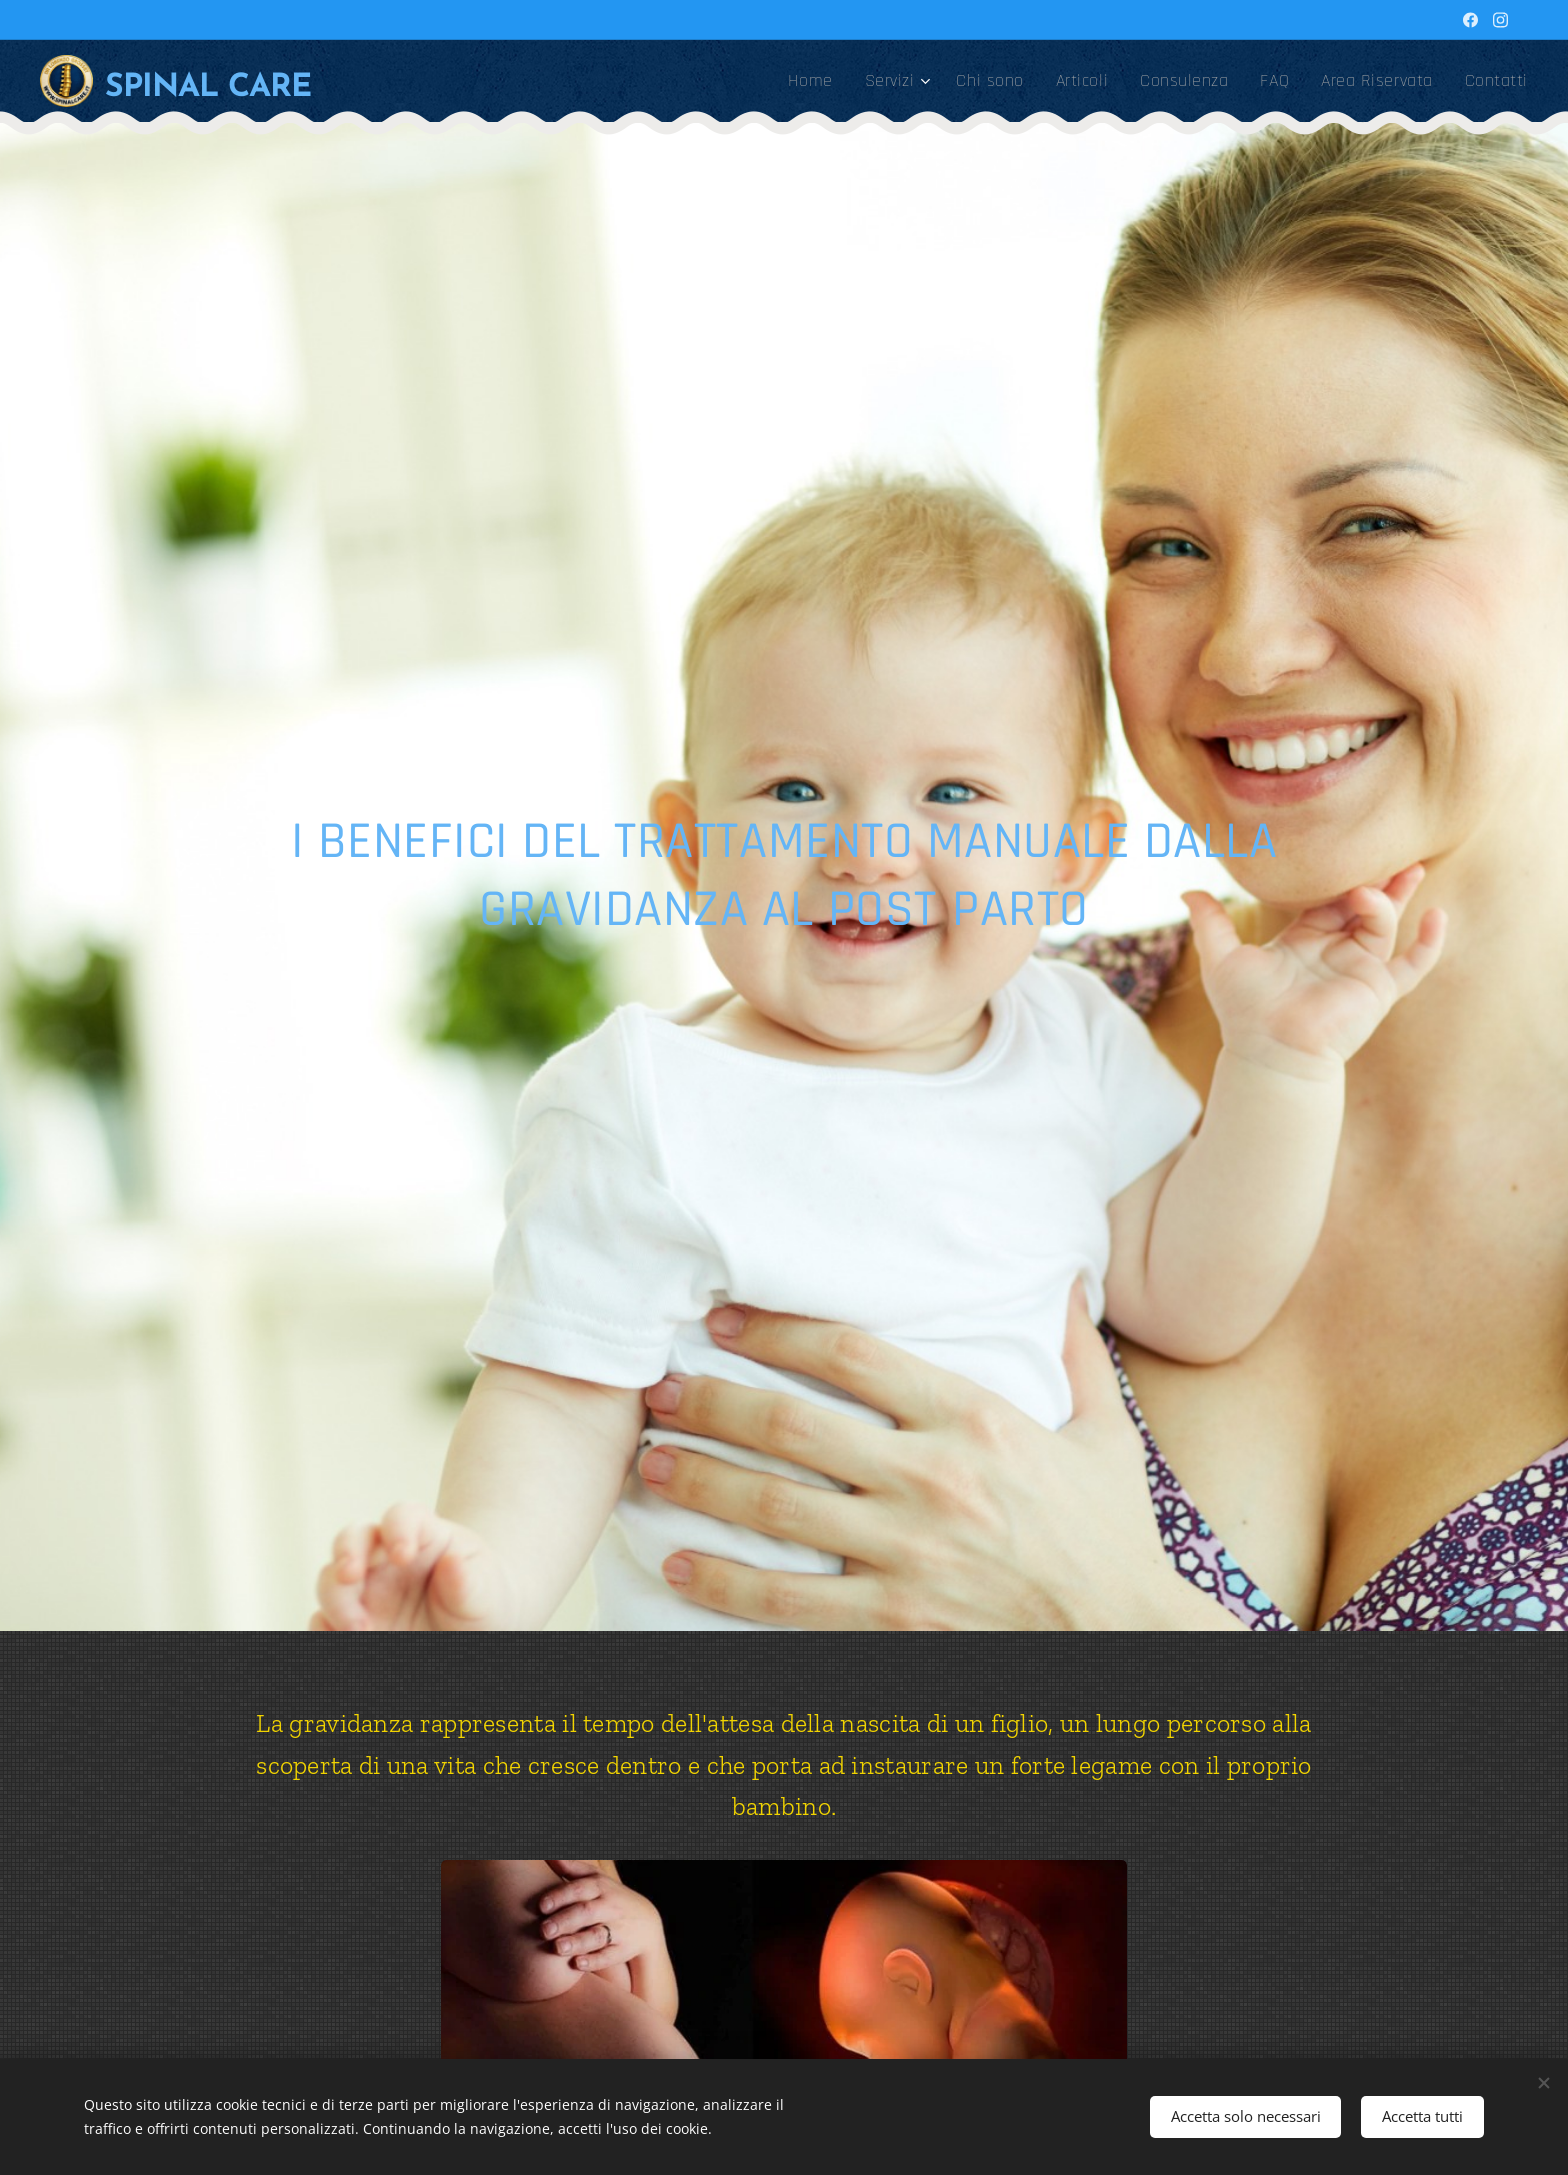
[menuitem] (815, 81)
